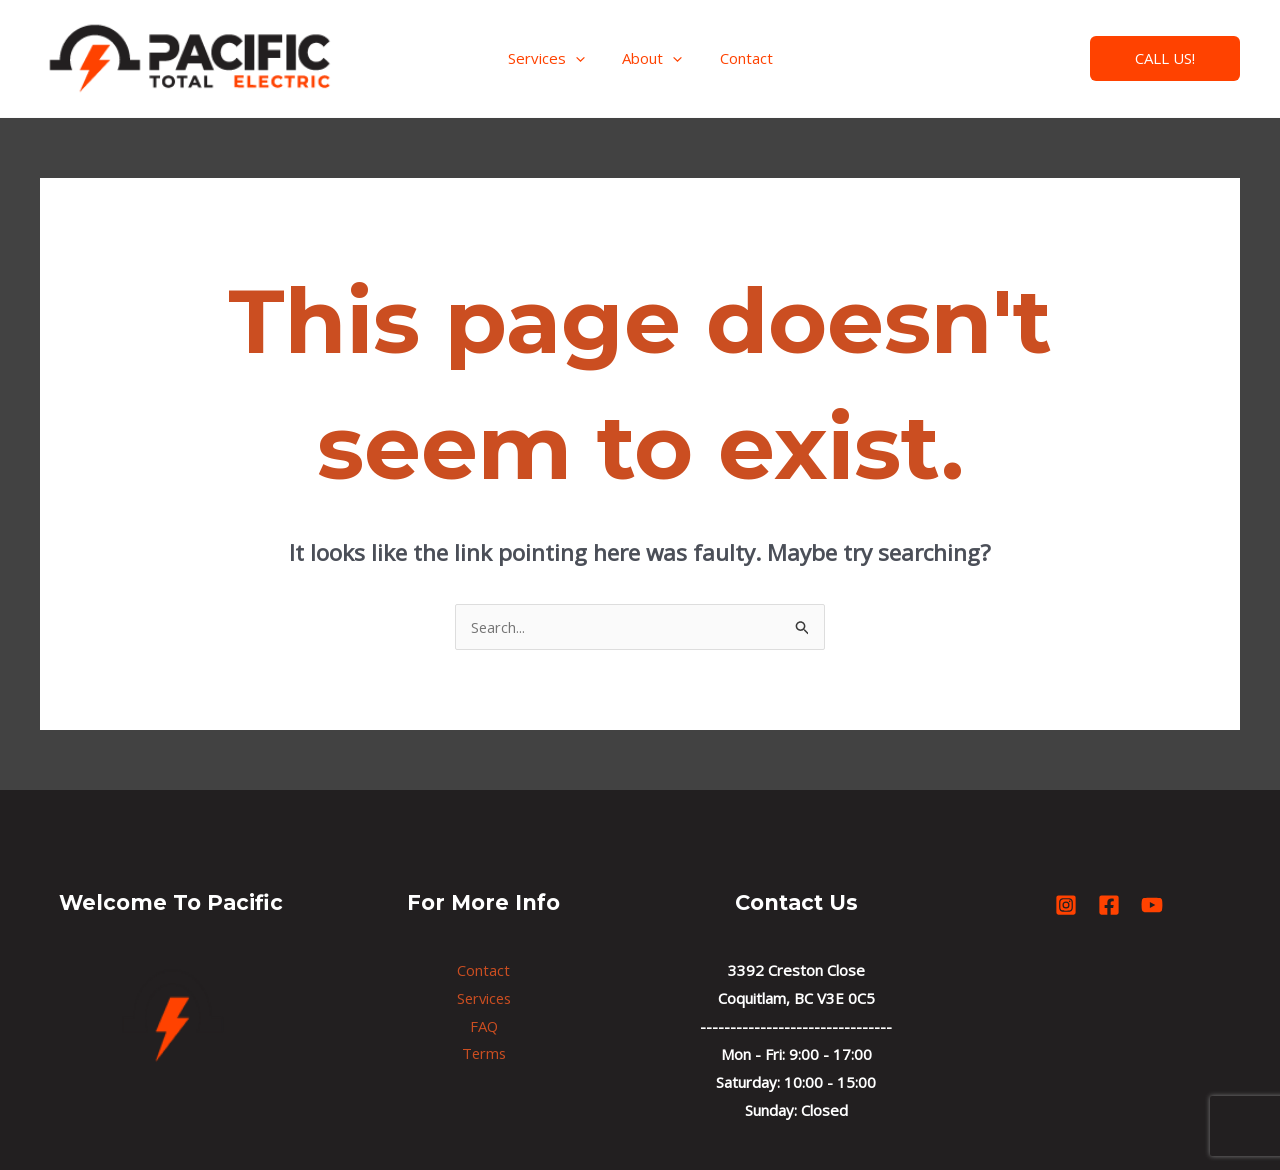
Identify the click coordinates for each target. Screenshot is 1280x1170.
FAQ (483, 1026)
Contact (738, 58)
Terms (484, 1054)
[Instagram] (969, 59)
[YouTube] (1057, 59)
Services (553, 58)
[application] (582, 58)
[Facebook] (1013, 59)
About (652, 58)
